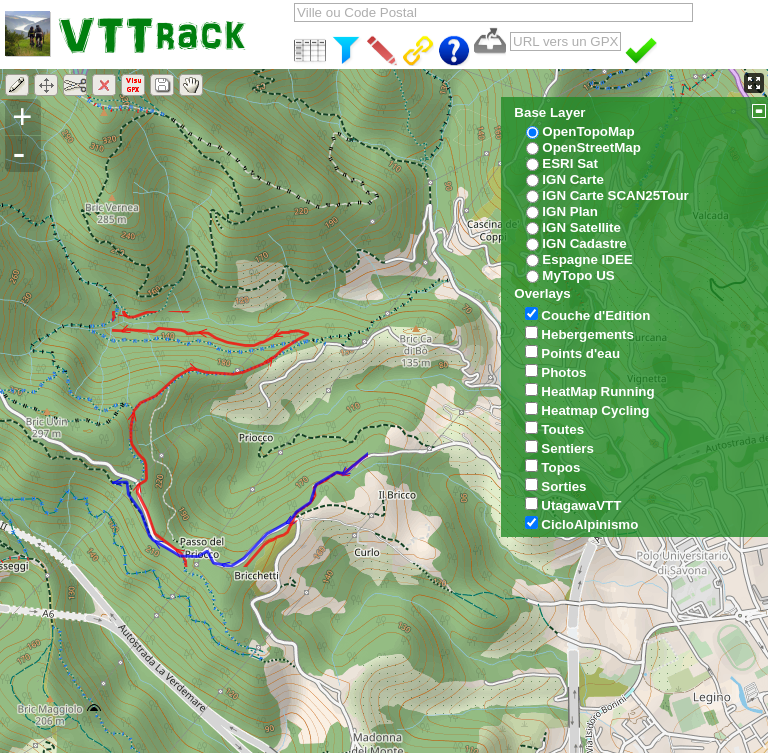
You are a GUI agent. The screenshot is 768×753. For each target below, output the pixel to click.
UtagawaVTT (581, 505)
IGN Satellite (581, 227)
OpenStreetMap (591, 147)
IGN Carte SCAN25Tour (615, 195)
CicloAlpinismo (589, 524)
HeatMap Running (597, 391)
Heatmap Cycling (595, 410)
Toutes (562, 429)
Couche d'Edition (595, 315)
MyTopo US (578, 275)
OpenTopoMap (588, 131)
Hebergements (587, 334)
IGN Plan (570, 211)
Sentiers (567, 448)
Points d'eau (580, 353)
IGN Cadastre (584, 243)
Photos (563, 372)
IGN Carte (572, 179)
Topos (560, 467)
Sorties (563, 486)
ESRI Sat (570, 163)
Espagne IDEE (587, 259)
